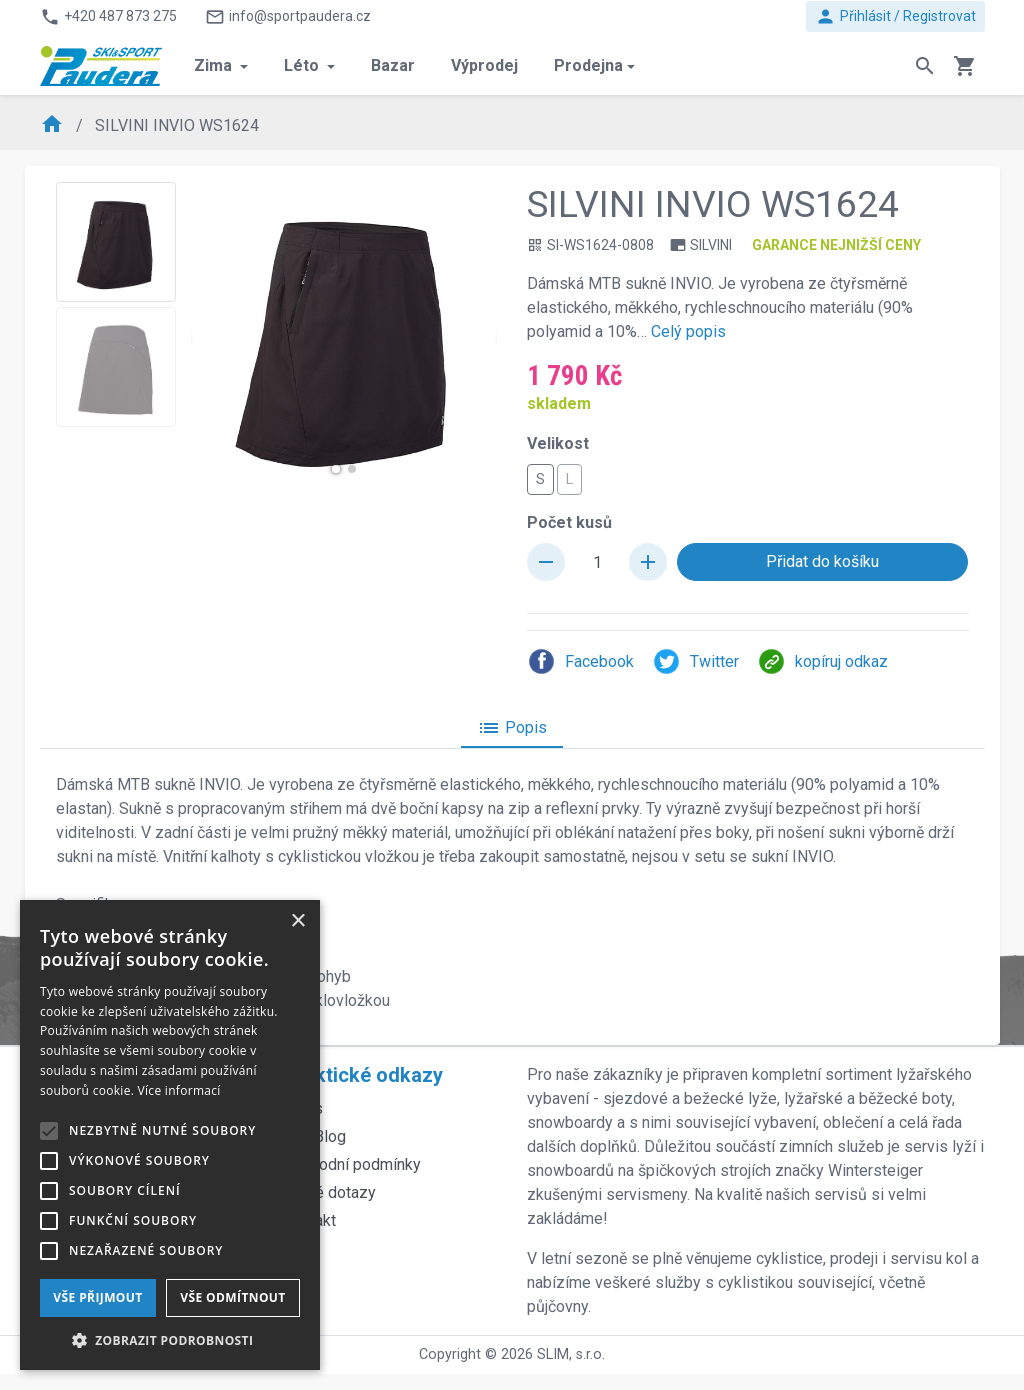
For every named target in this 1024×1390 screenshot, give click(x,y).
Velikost (558, 443)
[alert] (170, 1135)
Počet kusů (569, 522)
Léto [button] (303, 65)
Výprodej (484, 65)
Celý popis (688, 331)
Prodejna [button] (588, 65)
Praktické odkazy (363, 1075)
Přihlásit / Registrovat (895, 16)
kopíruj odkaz (822, 661)
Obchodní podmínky (352, 1164)
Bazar (393, 65)
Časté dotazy (329, 1192)
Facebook (580, 661)
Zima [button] (215, 65)
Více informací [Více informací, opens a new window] (179, 1090)
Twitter (695, 661)
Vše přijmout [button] (97, 1297)
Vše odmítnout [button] (232, 1297)
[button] (336, 469)
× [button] (297, 921)
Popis (512, 728)
